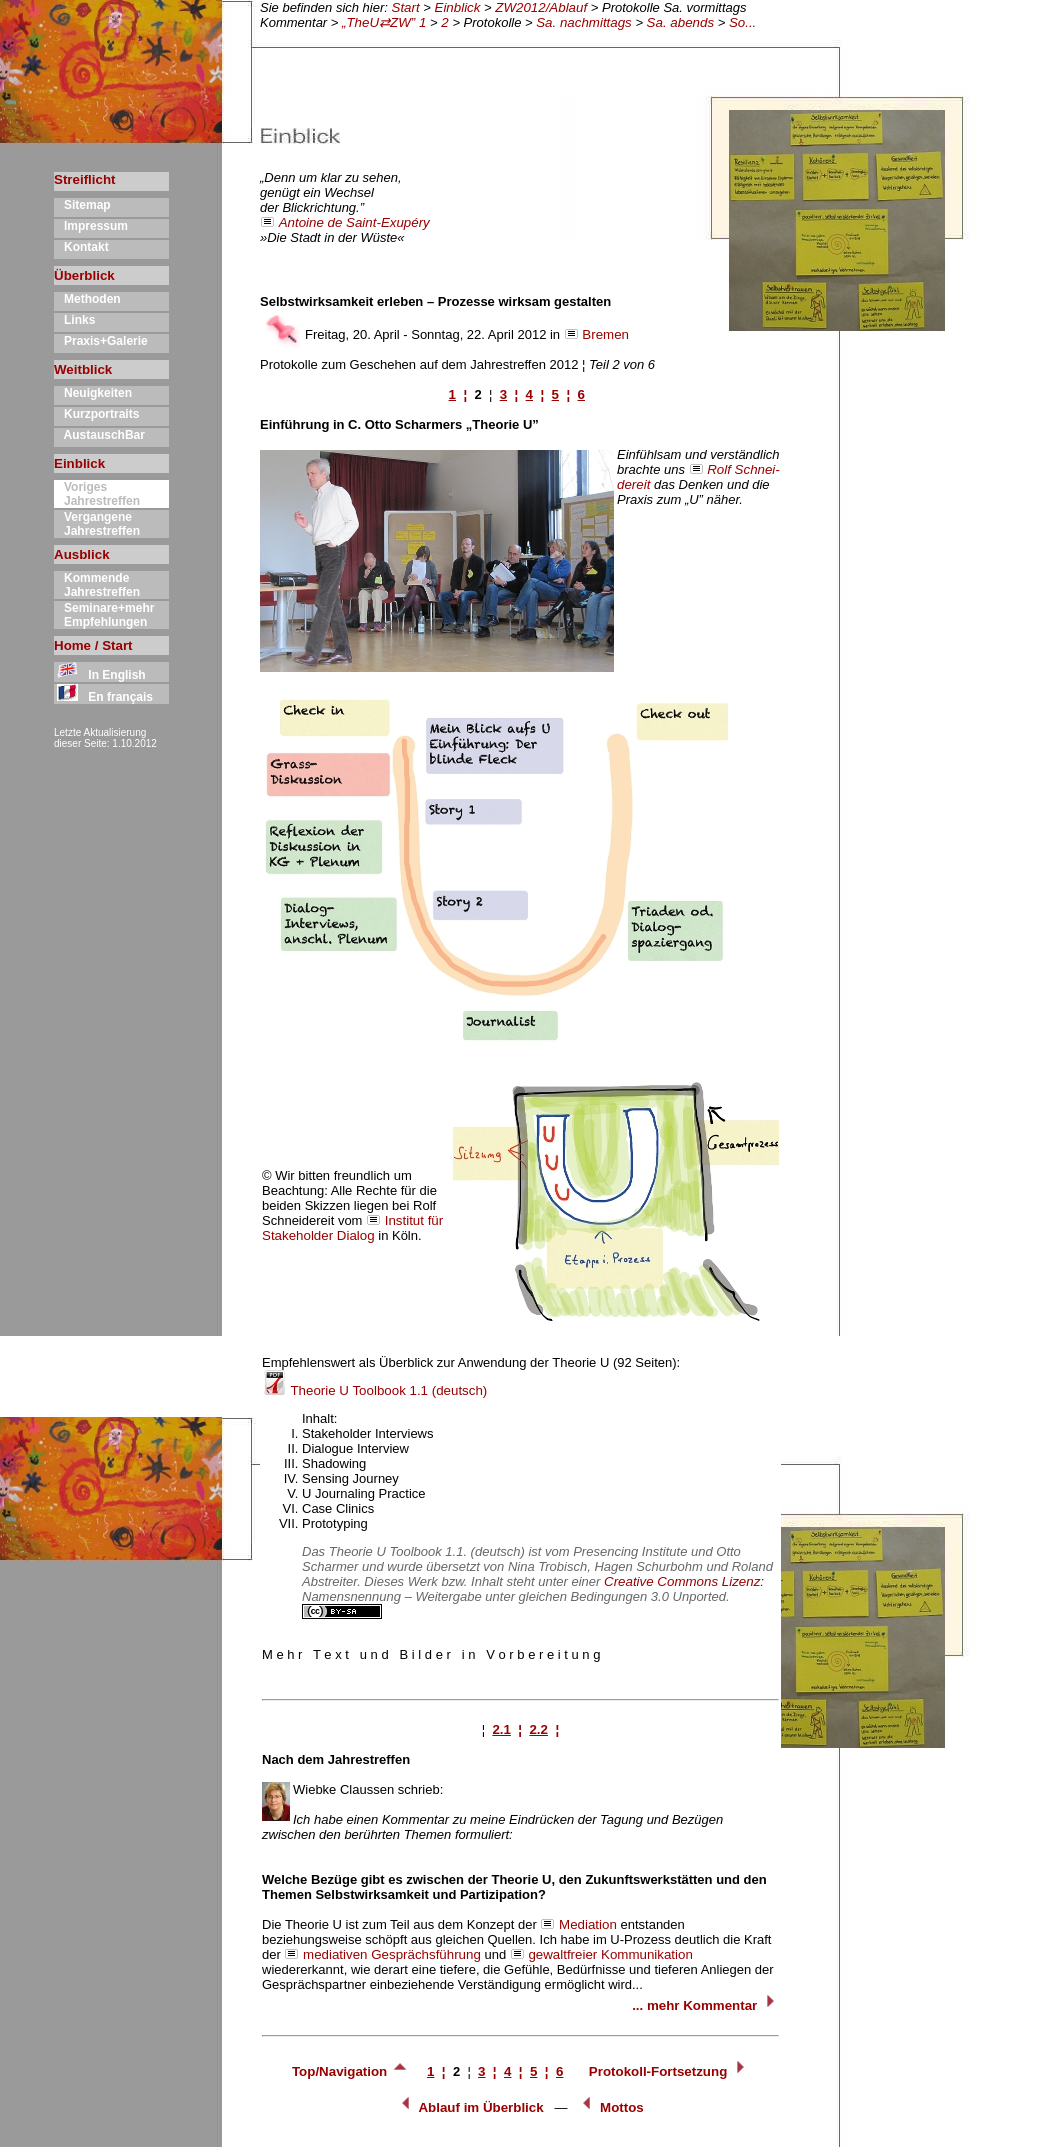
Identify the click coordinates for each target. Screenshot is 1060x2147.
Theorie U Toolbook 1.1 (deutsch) (374, 1390)
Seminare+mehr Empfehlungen (104, 615)
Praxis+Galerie (101, 341)
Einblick (458, 7)
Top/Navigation (350, 2071)
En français (103, 697)
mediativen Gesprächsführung (392, 1954)
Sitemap (82, 205)
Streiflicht (84, 179)
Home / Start (93, 645)
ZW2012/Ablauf (541, 7)
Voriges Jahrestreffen (97, 494)
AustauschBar (99, 435)
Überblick (84, 275)
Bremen (605, 334)
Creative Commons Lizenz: (684, 1581)
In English (100, 675)
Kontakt (81, 247)
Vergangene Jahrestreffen (97, 524)
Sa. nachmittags (584, 22)
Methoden (87, 299)
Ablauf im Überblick (470, 2107)
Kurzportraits (96, 414)
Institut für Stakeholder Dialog (352, 1228)
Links (74, 320)
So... (742, 22)
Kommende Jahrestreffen (97, 585)
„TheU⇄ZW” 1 (386, 22)
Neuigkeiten (93, 393)
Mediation (588, 1924)
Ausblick (82, 554)
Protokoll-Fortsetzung (669, 2071)
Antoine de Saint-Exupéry (354, 222)
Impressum (91, 226)
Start (406, 7)
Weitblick (83, 369)
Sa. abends (680, 22)
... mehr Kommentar (705, 2005)
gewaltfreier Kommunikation (610, 1954)
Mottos (610, 2107)
